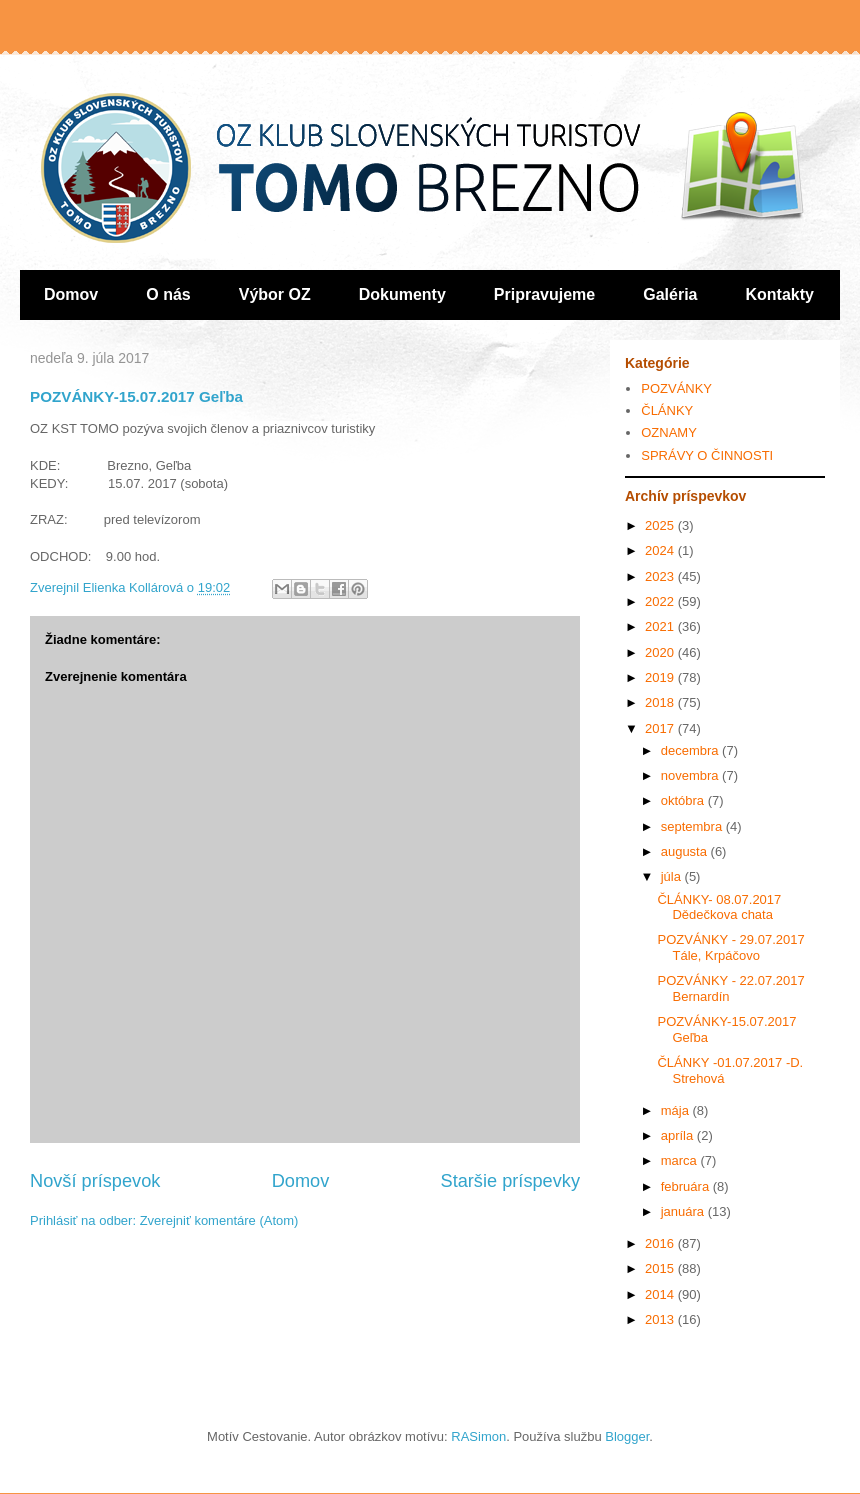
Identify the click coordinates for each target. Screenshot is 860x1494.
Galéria (670, 294)
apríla (679, 1135)
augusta (686, 851)
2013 (661, 1319)
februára (687, 1186)
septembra (693, 826)
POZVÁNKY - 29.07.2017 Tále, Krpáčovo (730, 947)
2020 (661, 652)
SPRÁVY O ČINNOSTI (707, 455)
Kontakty (780, 294)
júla (673, 876)
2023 (661, 576)
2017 (661, 728)
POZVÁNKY (676, 388)
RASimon (478, 1436)
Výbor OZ (275, 294)
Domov (71, 294)
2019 (661, 677)
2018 (661, 702)
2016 (661, 1243)
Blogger (627, 1436)
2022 (661, 601)
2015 (661, 1268)
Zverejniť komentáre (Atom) (219, 1220)
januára (684, 1211)
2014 (661, 1294)
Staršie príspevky (511, 1181)
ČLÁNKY (667, 410)
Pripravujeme (544, 294)
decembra (691, 750)
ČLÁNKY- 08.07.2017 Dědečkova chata (719, 907)
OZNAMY (669, 432)
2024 (661, 550)
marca (681, 1160)
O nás (168, 294)
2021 (661, 626)
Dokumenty (402, 294)
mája (677, 1110)
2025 (661, 525)
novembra (691, 775)
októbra (684, 800)
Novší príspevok (95, 1181)
